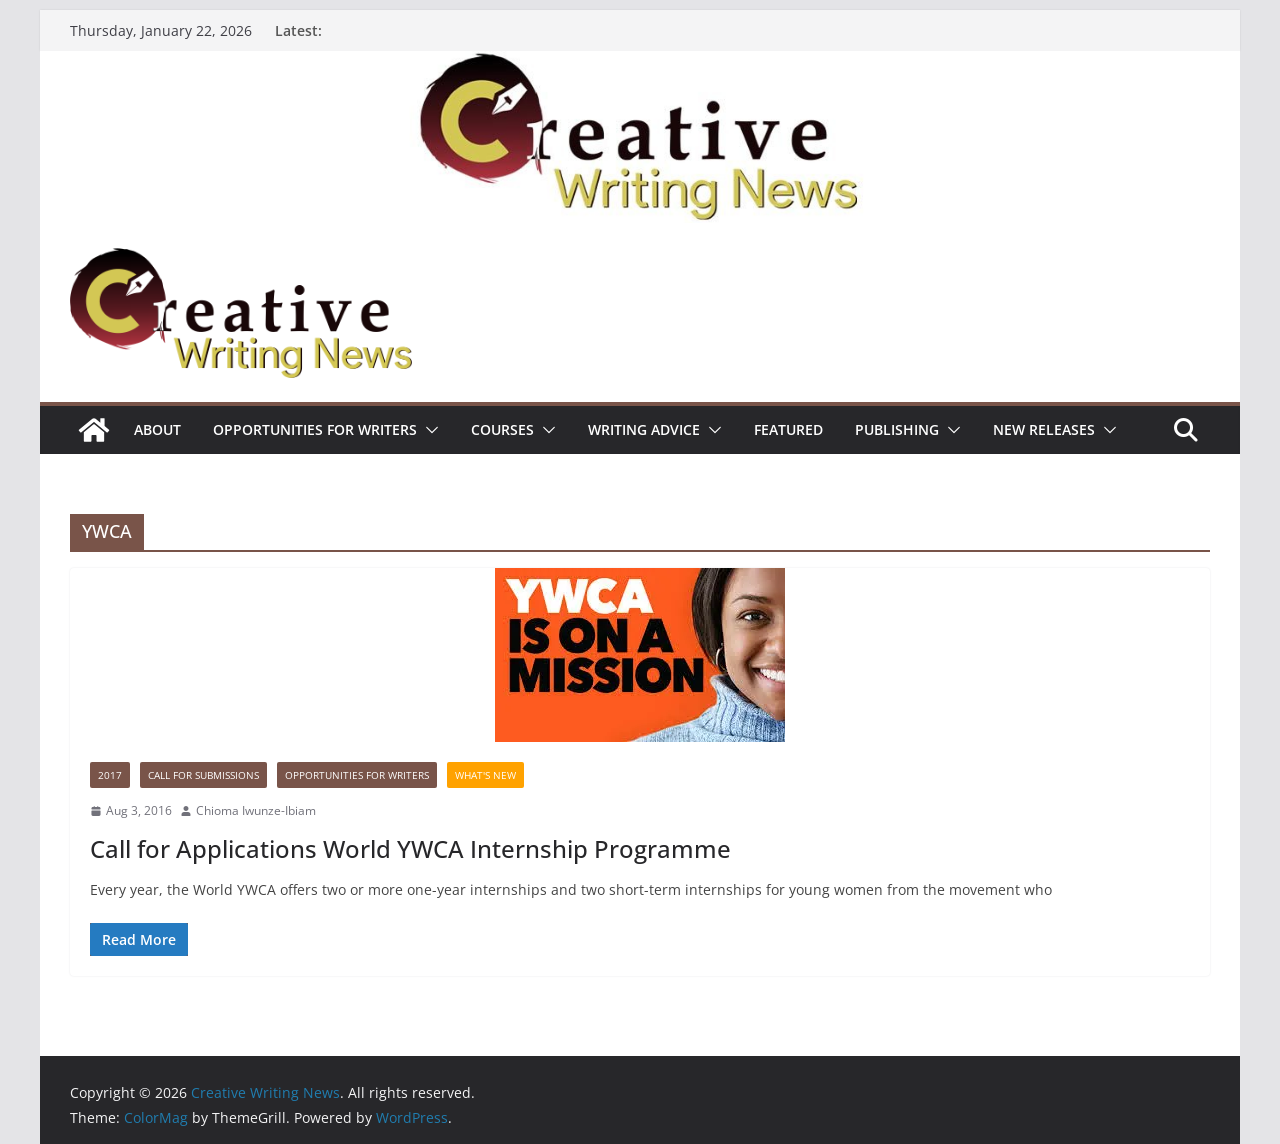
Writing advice (644, 429)
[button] (428, 430)
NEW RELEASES (1044, 429)
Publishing (897, 429)
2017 (110, 775)
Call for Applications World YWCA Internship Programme (410, 848)
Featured (788, 429)
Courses (502, 429)
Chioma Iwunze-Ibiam (256, 810)
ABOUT (157, 429)
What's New (485, 775)
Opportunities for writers (315, 429)
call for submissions (203, 775)
